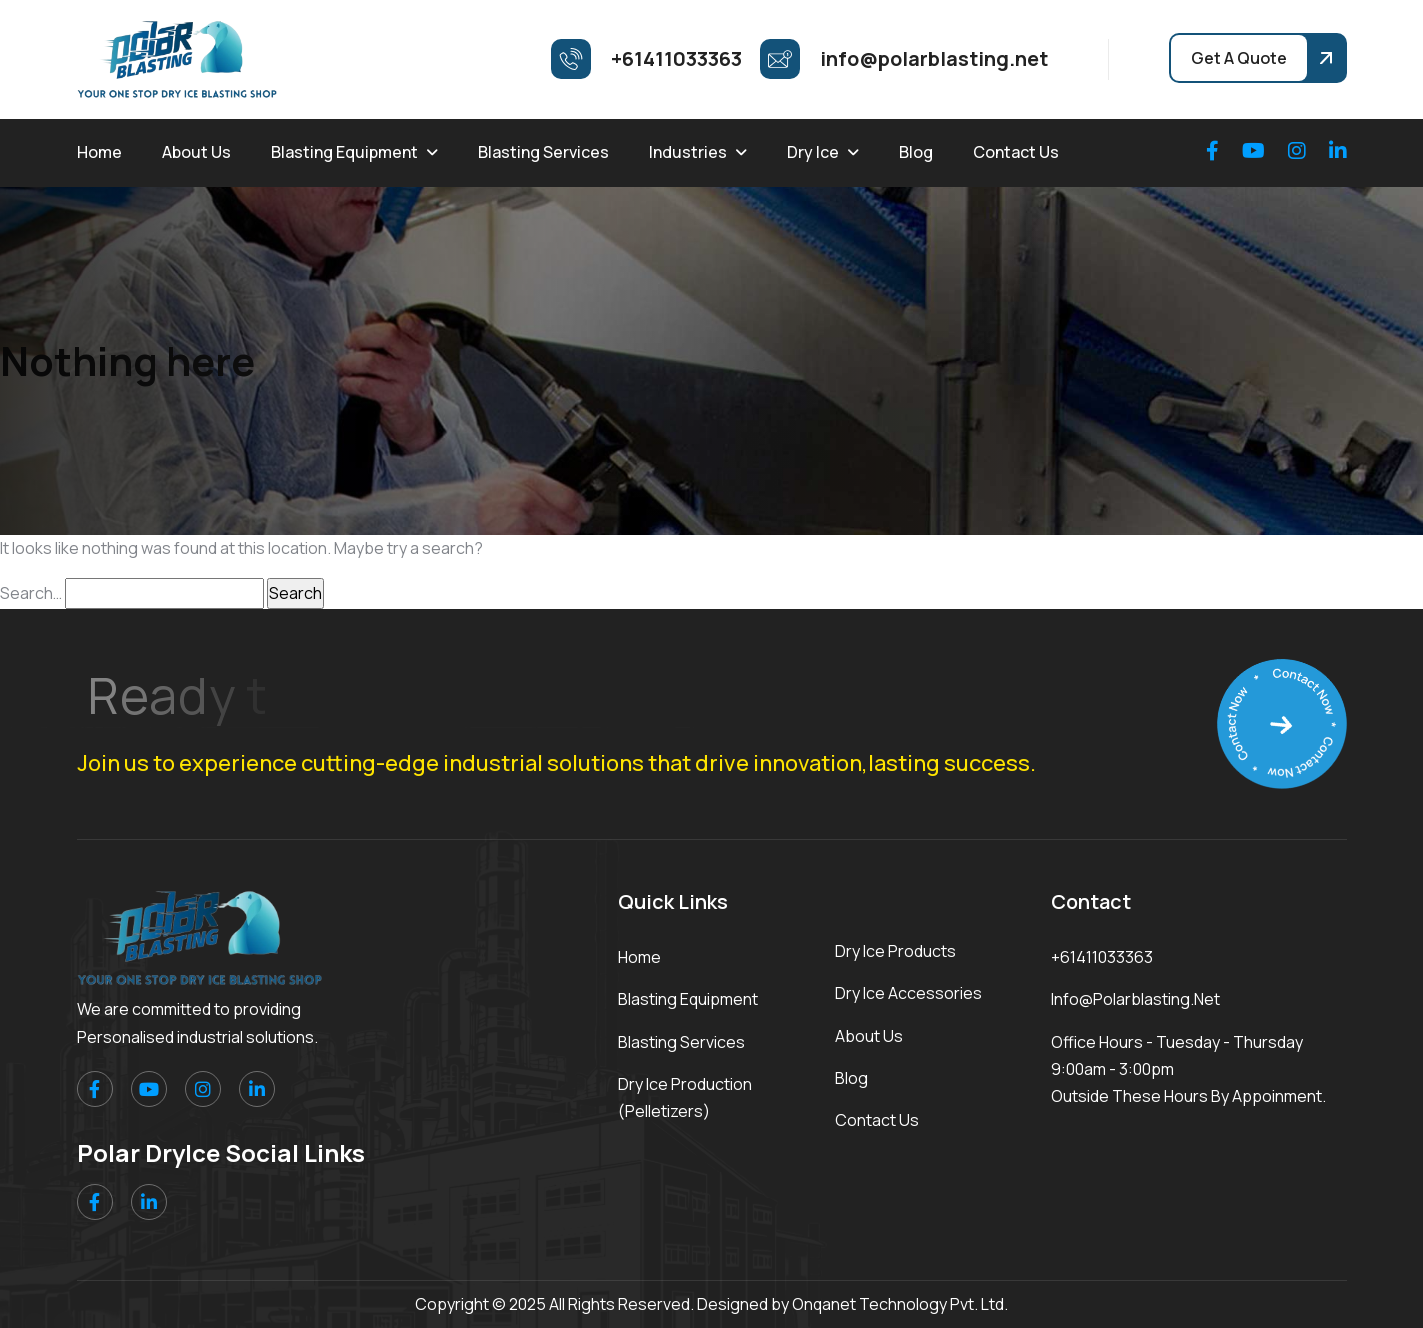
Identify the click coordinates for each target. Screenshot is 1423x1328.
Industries (688, 152)
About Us (196, 152)
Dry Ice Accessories (908, 993)
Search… (31, 593)
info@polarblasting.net (1135, 999)
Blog (916, 152)
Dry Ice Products (895, 951)
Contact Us (1016, 152)
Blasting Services (543, 152)
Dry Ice (813, 152)
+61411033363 (1102, 957)
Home (99, 152)
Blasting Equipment (344, 152)
